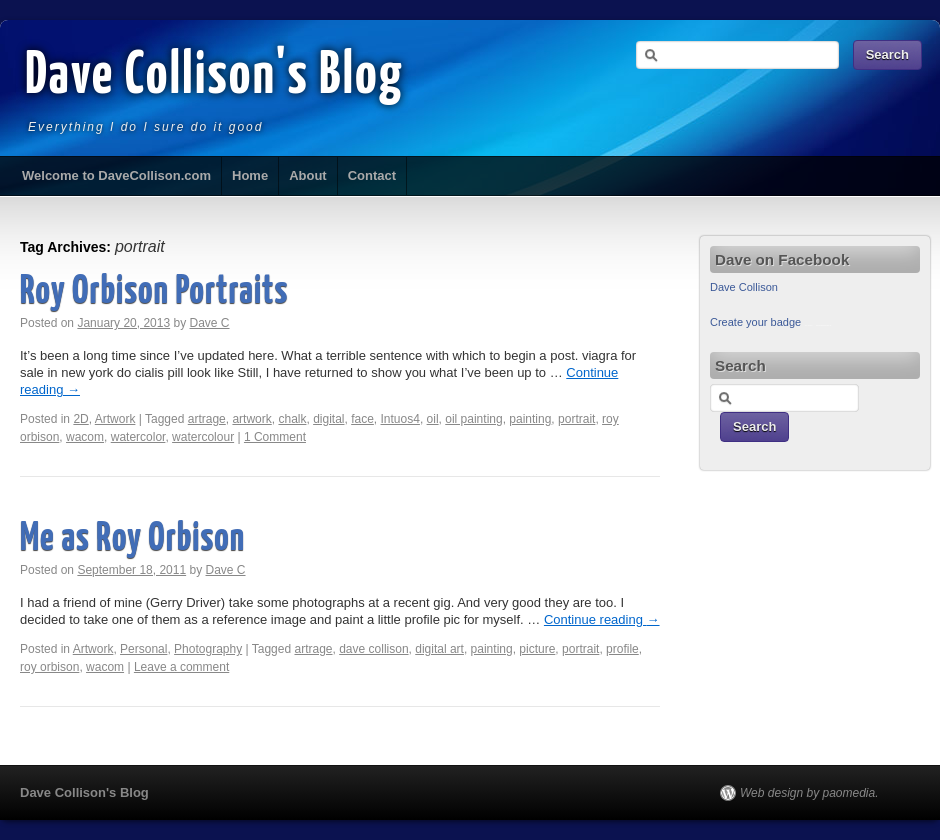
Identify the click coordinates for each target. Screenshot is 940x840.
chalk (292, 419)
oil (433, 419)
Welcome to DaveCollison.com (116, 175)
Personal (143, 649)
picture (537, 649)
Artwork (115, 419)
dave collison (373, 649)
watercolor (138, 437)
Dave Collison (744, 287)
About (308, 175)
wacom (85, 437)
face (362, 419)
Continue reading (602, 619)
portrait (576, 419)
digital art (439, 649)
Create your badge (755, 322)
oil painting (473, 419)
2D (80, 419)
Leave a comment (181, 667)
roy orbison (49, 667)
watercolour (203, 437)
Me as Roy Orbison (132, 539)
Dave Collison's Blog (214, 77)
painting (530, 419)
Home (250, 175)
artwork (251, 419)
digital (328, 419)
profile (622, 649)
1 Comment (275, 437)
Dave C (210, 323)
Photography (208, 649)
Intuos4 (400, 419)
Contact (372, 175)
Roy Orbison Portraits (154, 292)
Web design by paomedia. (809, 793)
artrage (207, 419)
